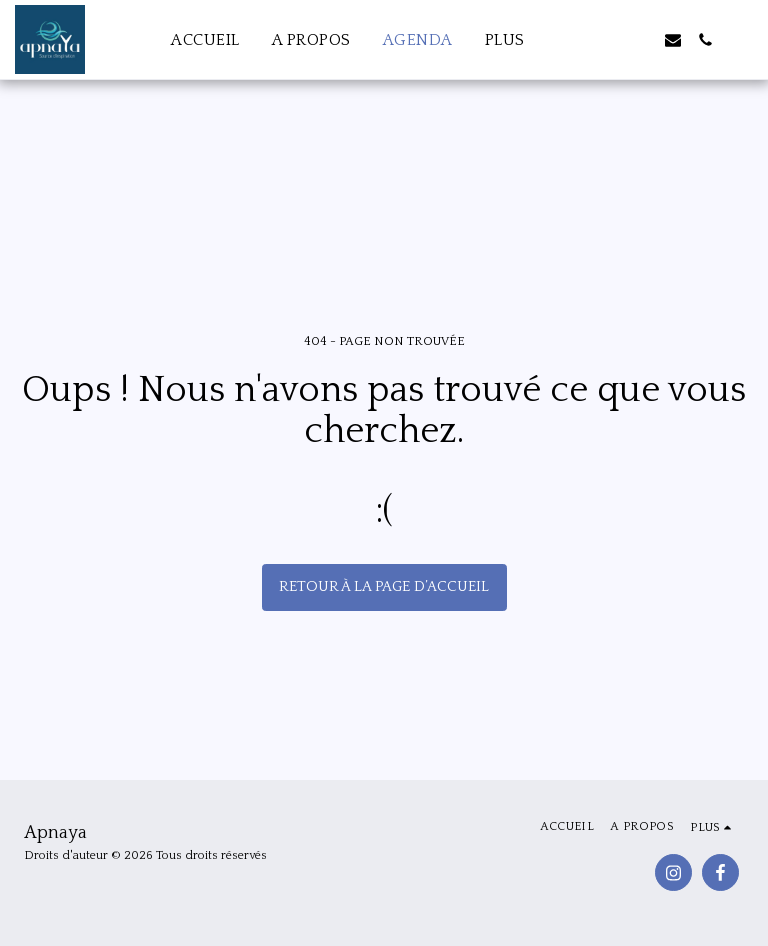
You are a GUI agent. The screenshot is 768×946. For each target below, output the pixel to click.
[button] (609, 40)
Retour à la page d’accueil (384, 586)
